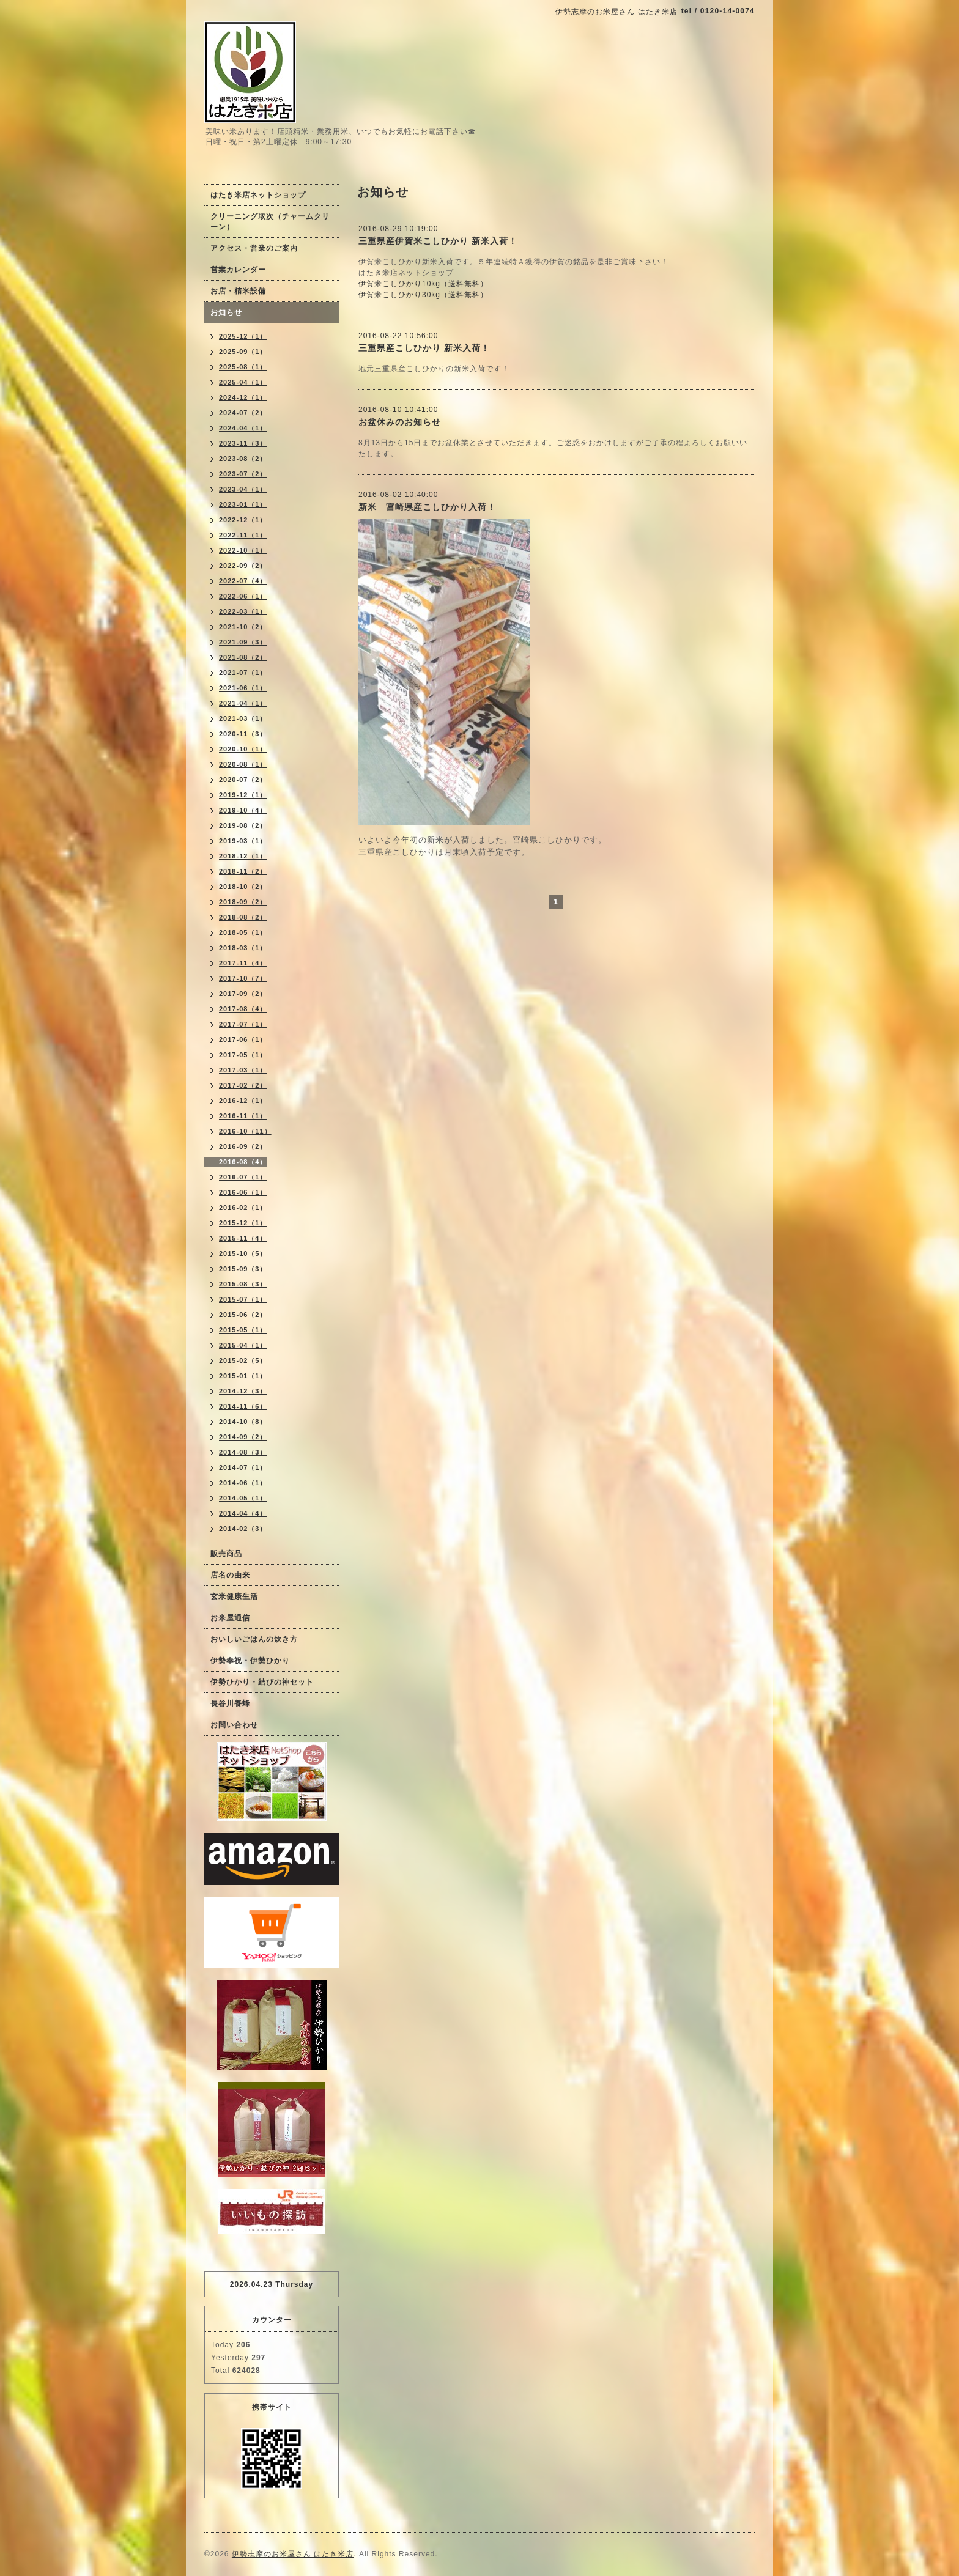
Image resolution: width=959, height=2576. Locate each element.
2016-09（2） (243, 1146)
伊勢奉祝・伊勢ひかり (250, 1660)
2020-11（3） (243, 733)
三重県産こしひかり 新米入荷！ (424, 348)
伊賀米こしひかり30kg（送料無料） (423, 294)
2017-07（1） (243, 1024)
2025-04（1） (243, 382)
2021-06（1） (243, 688)
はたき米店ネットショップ (258, 195)
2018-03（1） (243, 947)
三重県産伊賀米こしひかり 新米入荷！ (437, 241)
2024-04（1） (243, 428)
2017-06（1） (243, 1039)
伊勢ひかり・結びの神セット (262, 1682)
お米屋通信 (230, 1618)
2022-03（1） (243, 611)
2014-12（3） (243, 1391)
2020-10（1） (243, 749)
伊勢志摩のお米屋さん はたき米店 (293, 2554)
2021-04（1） (243, 703)
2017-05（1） (243, 1054)
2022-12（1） (243, 519)
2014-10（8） (243, 1421)
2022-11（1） (243, 535)
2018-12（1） (243, 856)
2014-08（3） (243, 1452)
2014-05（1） (243, 1498)
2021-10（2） (243, 626)
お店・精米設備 (238, 291)
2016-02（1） (243, 1207)
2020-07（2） (243, 779)
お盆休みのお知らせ (399, 422)
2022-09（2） (243, 565)
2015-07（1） (243, 1299)
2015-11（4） (243, 1238)
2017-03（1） (243, 1070)
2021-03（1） (243, 718)
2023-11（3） (243, 443)
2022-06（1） (243, 596)
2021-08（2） (243, 657)
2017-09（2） (243, 993)
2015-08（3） (243, 1284)
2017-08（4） (243, 1009)
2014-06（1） (243, 1482)
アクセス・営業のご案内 (254, 248)
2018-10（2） (243, 886)
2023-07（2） (243, 474)
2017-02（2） (243, 1085)
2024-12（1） (243, 397)
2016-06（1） (243, 1192)
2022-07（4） (243, 581)
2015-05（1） (243, 1330)
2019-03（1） (243, 840)
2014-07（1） (243, 1467)
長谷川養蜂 (230, 1703)
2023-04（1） (243, 489)
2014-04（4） (243, 1513)
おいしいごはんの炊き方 (254, 1639)
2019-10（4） (243, 810)
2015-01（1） (243, 1375)
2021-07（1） (243, 672)
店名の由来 (230, 1575)
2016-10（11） (245, 1131)
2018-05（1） (243, 932)
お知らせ (226, 312)
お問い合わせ (234, 1725)
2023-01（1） (243, 504)
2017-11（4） (243, 963)
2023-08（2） (243, 458)
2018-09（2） (243, 902)
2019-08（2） (243, 825)
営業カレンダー (238, 269)
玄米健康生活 (234, 1596)
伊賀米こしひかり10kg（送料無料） (423, 283)
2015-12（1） (243, 1223)
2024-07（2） (243, 412)
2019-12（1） (243, 795)
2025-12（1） (243, 336)
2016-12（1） (243, 1100)
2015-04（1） (243, 1345)
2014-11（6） (243, 1406)
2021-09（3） (243, 642)
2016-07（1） (243, 1177)
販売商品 (226, 1553)
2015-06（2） (243, 1314)
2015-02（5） (243, 1360)
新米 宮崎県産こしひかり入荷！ (427, 507)
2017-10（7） (243, 978)
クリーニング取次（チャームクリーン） (270, 221)
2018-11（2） (243, 871)
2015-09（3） (243, 1268)
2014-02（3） (243, 1528)
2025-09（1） (243, 351)
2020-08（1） (243, 764)
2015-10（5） (243, 1253)
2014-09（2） (243, 1437)
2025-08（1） (243, 367)
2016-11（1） (243, 1116)
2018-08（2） (243, 917)
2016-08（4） (243, 1161)
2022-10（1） (243, 550)
